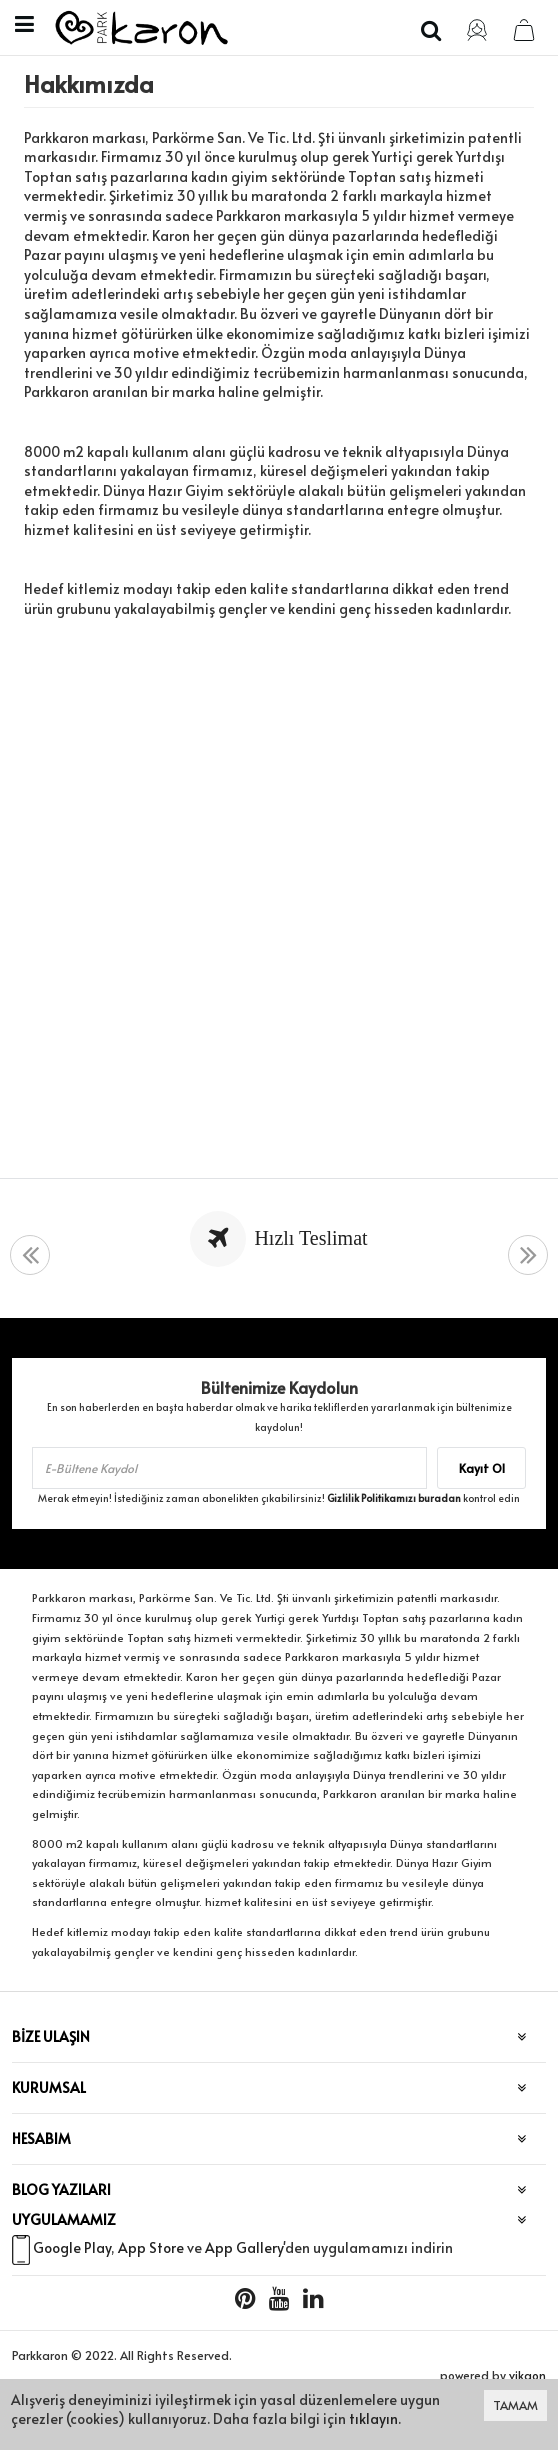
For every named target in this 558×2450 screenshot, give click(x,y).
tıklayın (373, 2418)
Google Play (72, 2247)
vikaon (527, 2375)
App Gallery (244, 2247)
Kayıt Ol (482, 1468)
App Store (151, 2247)
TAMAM (515, 2405)
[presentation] (30, 1255)
